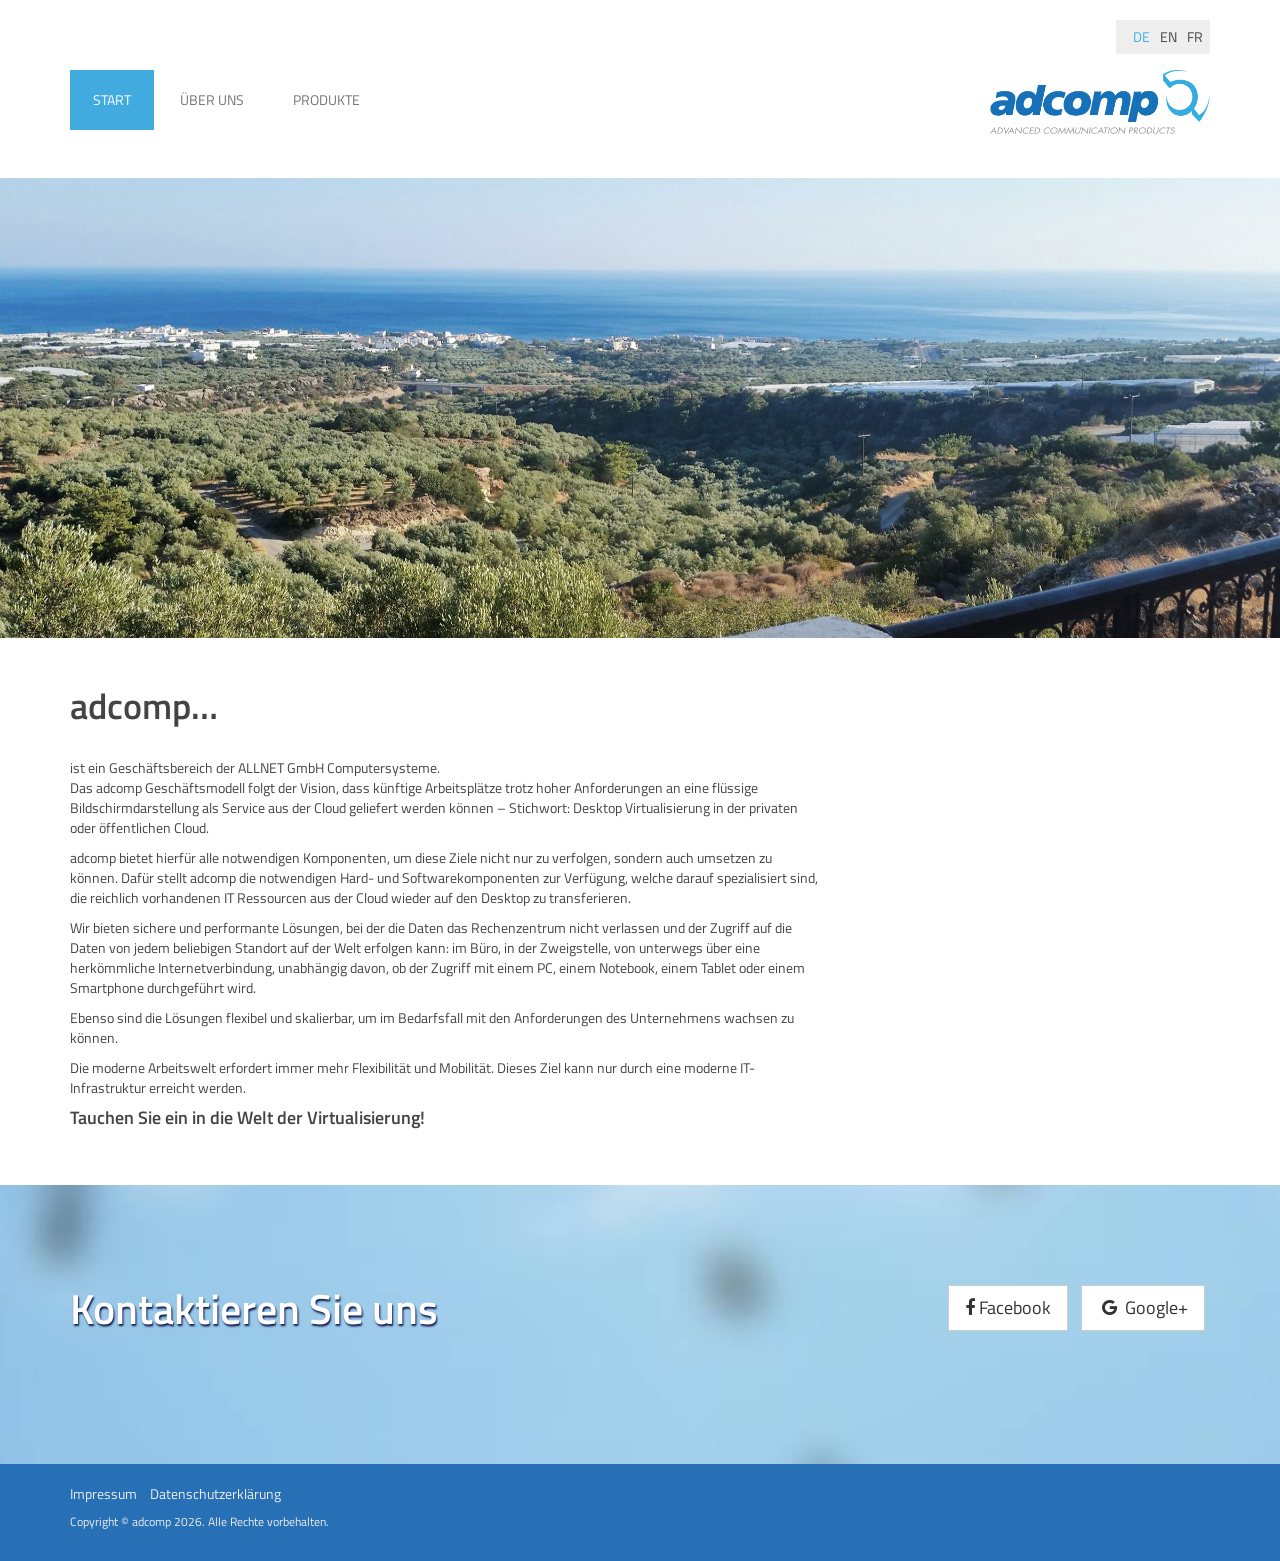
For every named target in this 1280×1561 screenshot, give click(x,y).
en (1168, 36)
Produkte (326, 99)
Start (112, 99)
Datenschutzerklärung (215, 1493)
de (1141, 36)
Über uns (212, 99)
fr (1195, 36)
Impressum (103, 1493)
